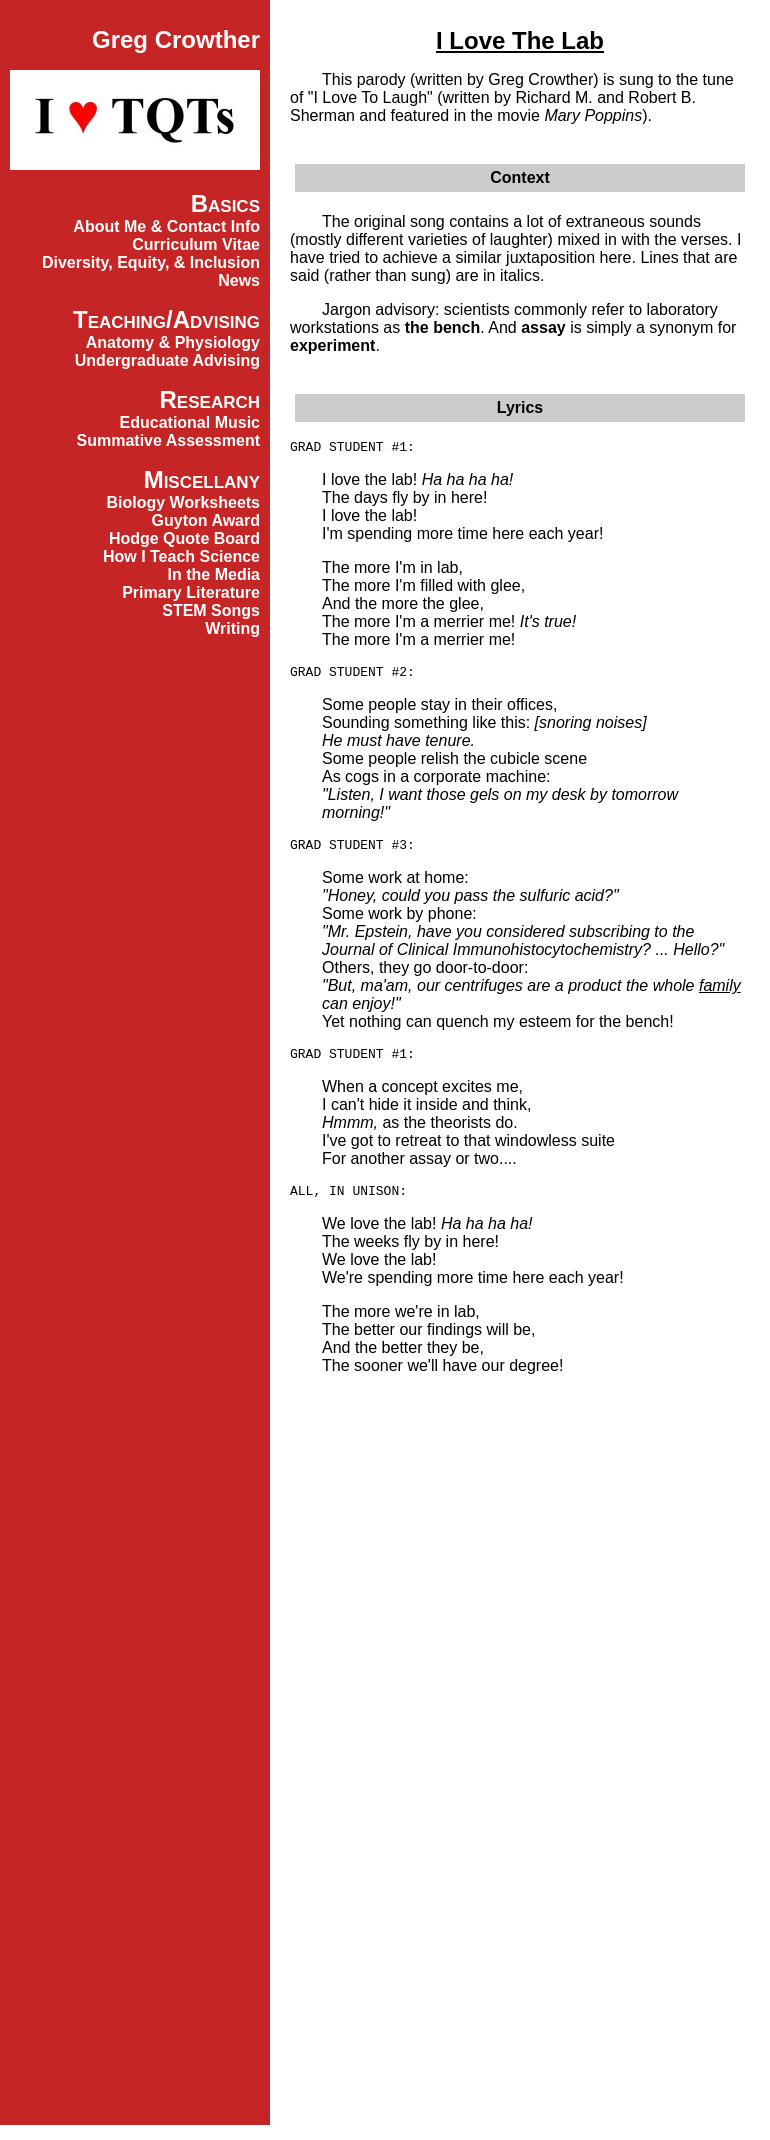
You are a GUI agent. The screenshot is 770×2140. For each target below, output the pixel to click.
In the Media (214, 574)
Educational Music (190, 422)
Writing (232, 628)
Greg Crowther (176, 39)
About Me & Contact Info (166, 226)
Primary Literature (191, 592)
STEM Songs (211, 610)
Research (210, 399)
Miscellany (202, 479)
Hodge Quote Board (184, 538)
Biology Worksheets (183, 502)
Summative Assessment (169, 440)
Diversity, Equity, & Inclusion (151, 262)
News (239, 280)
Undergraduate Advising (167, 360)
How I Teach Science (181, 556)
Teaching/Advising (166, 319)
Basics (225, 203)
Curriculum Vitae (196, 244)
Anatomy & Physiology (173, 342)
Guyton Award (206, 520)
